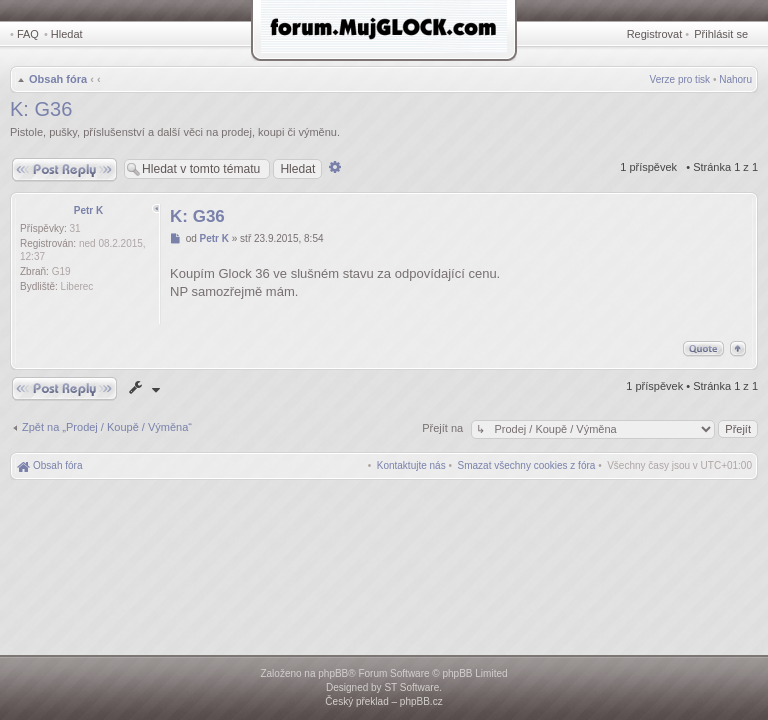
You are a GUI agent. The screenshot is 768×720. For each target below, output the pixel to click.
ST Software (411, 687)
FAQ (28, 34)
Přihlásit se (721, 34)
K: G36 (41, 109)
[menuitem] (527, 465)
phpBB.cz (421, 701)
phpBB (333, 673)
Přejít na (444, 428)
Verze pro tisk (680, 79)
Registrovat (655, 34)
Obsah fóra (58, 79)
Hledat (67, 34)
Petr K (88, 210)
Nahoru (735, 79)
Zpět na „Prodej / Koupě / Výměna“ (107, 427)
